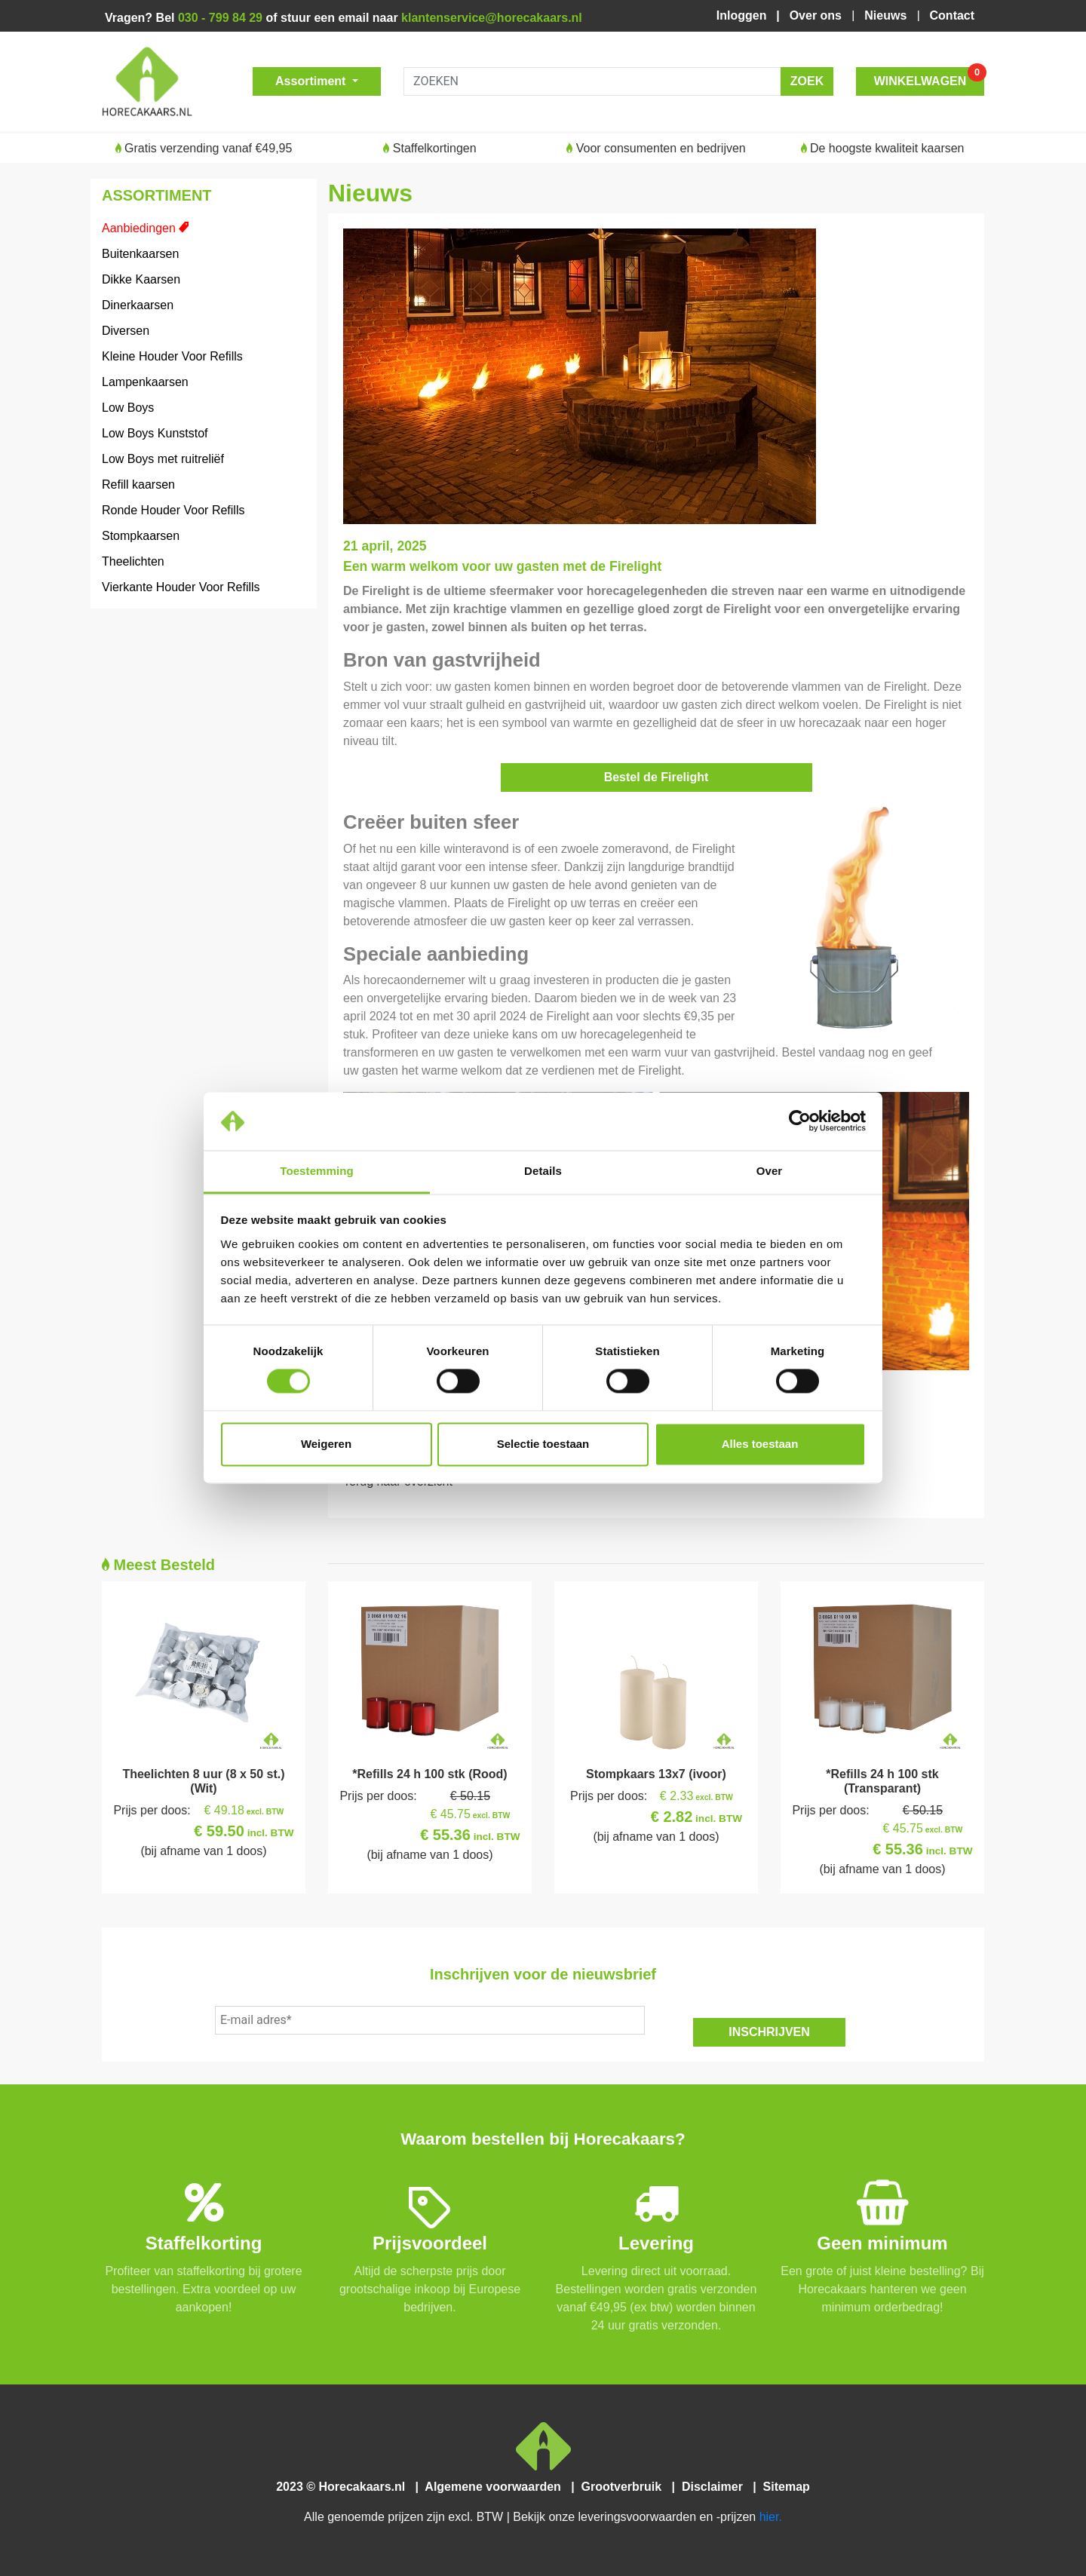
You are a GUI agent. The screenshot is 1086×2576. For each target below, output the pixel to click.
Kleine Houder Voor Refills (172, 356)
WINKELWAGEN (929, 77)
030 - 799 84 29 (220, 17)
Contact (952, 15)
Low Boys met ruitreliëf (163, 458)
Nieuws (886, 15)
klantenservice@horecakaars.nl (491, 17)
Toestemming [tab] (317, 1170)
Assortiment (312, 81)
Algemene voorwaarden (496, 2486)
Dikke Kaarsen (141, 279)
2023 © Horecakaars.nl (345, 2486)
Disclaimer (715, 2486)
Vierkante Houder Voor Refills (181, 587)
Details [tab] (543, 1170)
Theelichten (133, 561)
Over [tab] (769, 1170)
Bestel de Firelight (656, 777)
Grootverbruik (624, 2486)
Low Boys (128, 407)
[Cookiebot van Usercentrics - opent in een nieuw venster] (800, 1121)
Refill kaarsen (138, 484)
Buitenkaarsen (140, 253)
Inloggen (745, 15)
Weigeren (326, 1443)
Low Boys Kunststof (155, 433)
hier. (770, 2516)
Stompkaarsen (140, 535)
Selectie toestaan (543, 1443)
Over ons (817, 15)
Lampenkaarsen (145, 382)
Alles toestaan (760, 1443)
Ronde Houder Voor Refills (173, 510)
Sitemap (784, 2486)
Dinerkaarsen (137, 305)
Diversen (125, 330)
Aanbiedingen (139, 228)
